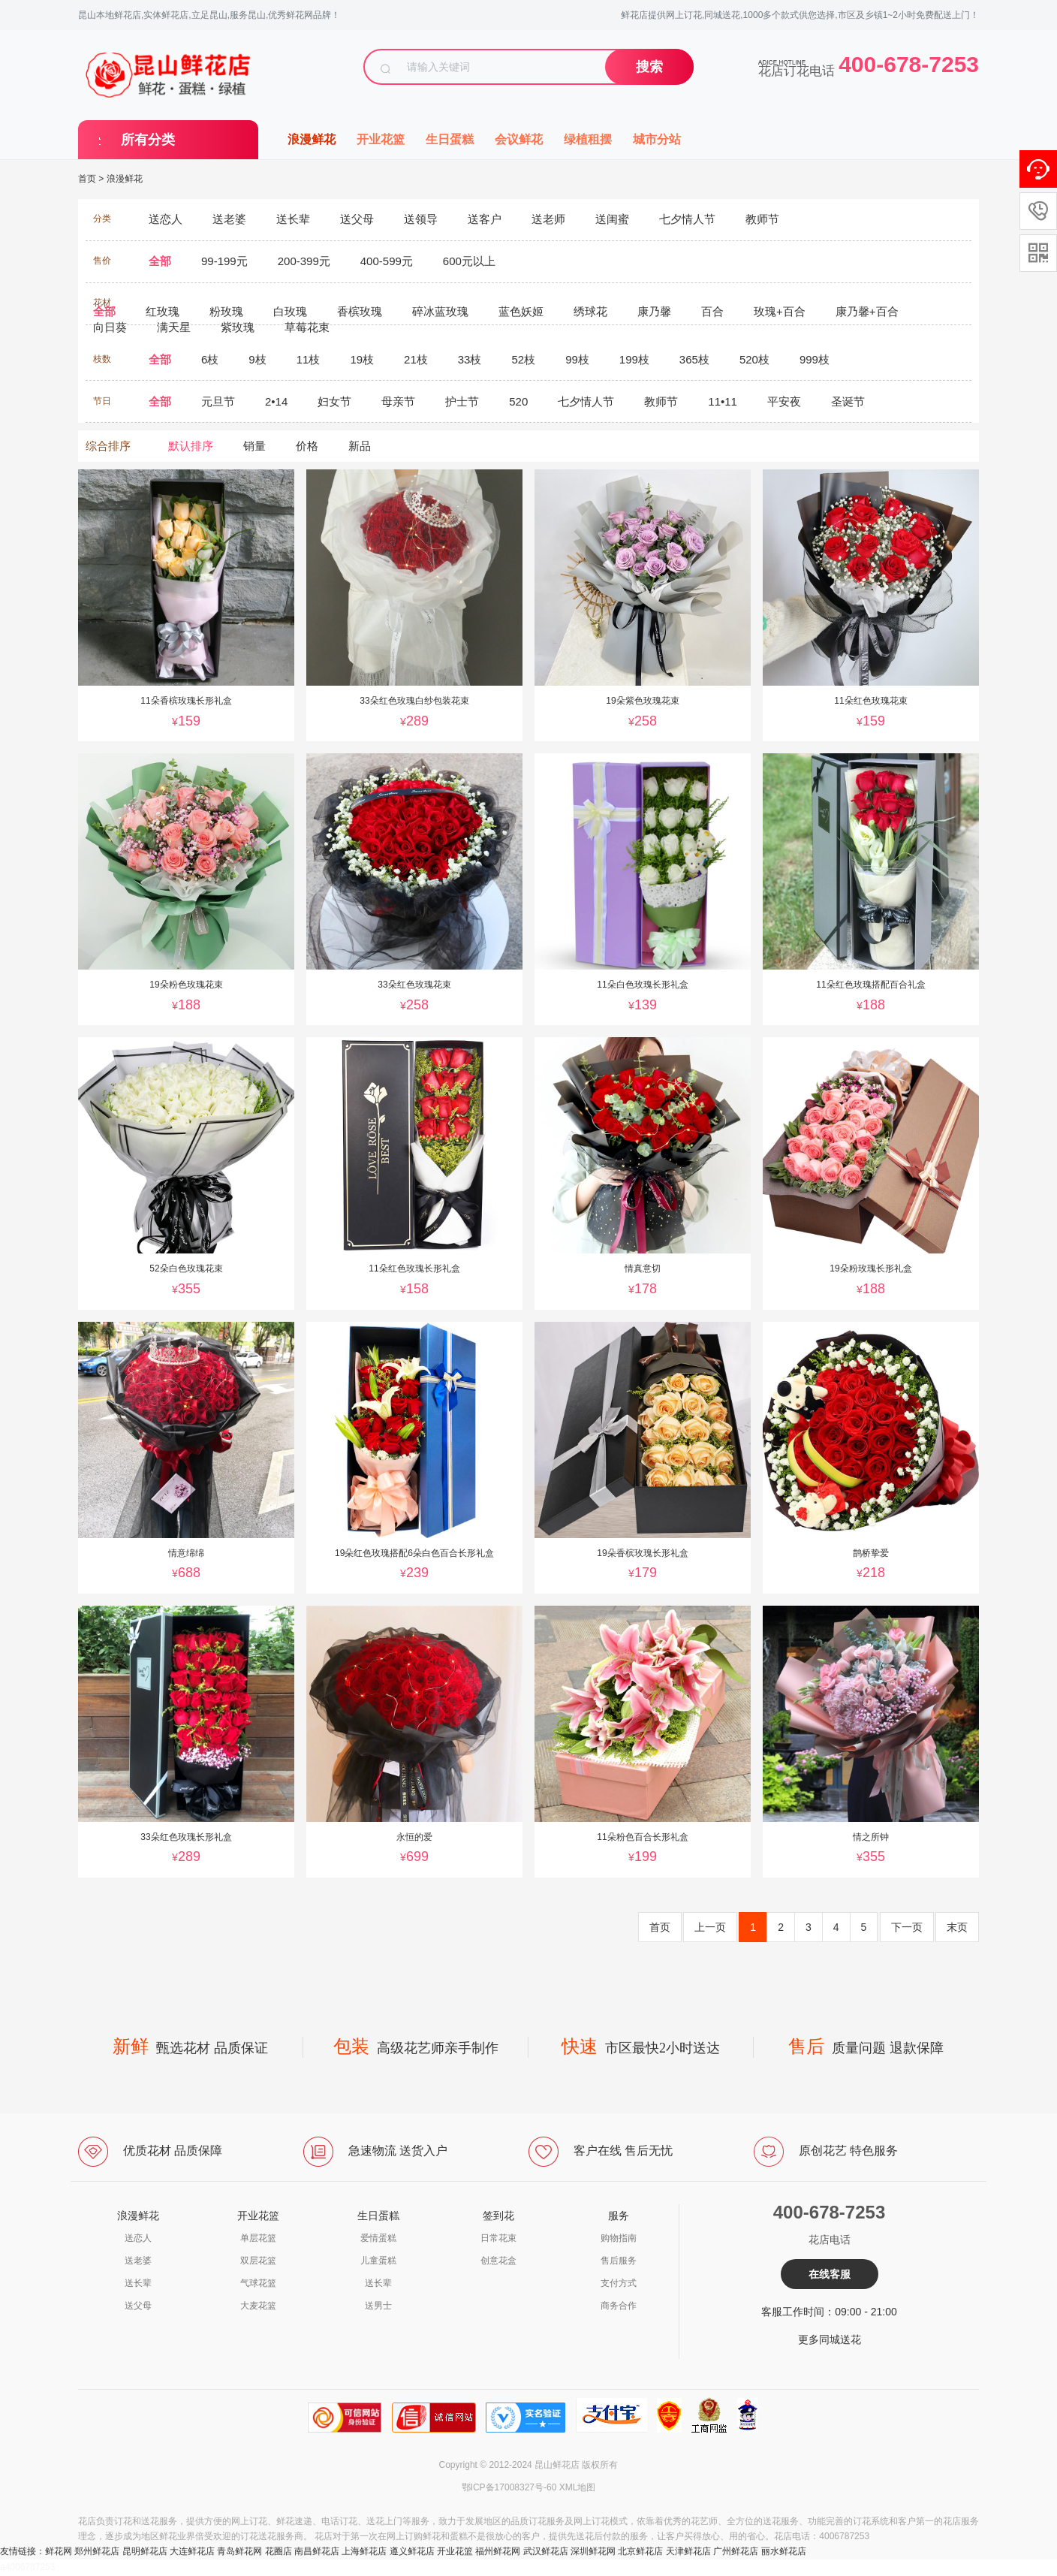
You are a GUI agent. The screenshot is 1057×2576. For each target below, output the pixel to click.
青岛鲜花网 (239, 2551)
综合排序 (108, 445)
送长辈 (138, 2283)
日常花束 (498, 2238)
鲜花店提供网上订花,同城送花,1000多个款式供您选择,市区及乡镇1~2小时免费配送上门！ (800, 15)
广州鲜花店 (735, 2551)
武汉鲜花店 (545, 2551)
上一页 (710, 1927)
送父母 (138, 2305)
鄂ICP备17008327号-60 (509, 2487)
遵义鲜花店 (412, 2551)
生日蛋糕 (450, 139)
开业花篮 (381, 139)
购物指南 (619, 2238)
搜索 (649, 66)
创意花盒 (498, 2260)
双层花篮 (258, 2260)
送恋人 (138, 2238)
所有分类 (148, 139)
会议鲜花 (519, 139)
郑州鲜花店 (96, 2551)
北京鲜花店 (640, 2551)
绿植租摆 (588, 139)
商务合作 (619, 2305)
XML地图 (577, 2487)
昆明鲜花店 (144, 2551)
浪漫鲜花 (312, 139)
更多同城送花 (829, 2339)
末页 (957, 1927)
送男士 (378, 2305)
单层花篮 (258, 2238)
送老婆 (138, 2260)
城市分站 (657, 139)
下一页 (907, 1927)
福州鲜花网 (497, 2551)
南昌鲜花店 (316, 2551)
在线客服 (830, 2274)
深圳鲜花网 (593, 2551)
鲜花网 (58, 2551)
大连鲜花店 (192, 2551)
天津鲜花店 (688, 2551)
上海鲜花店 (364, 2551)
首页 (87, 178)
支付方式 (619, 2283)
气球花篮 (258, 2283)
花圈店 (278, 2551)
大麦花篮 (258, 2305)
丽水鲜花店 (783, 2551)
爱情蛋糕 (378, 2238)
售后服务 (619, 2260)
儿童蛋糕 (378, 2260)
